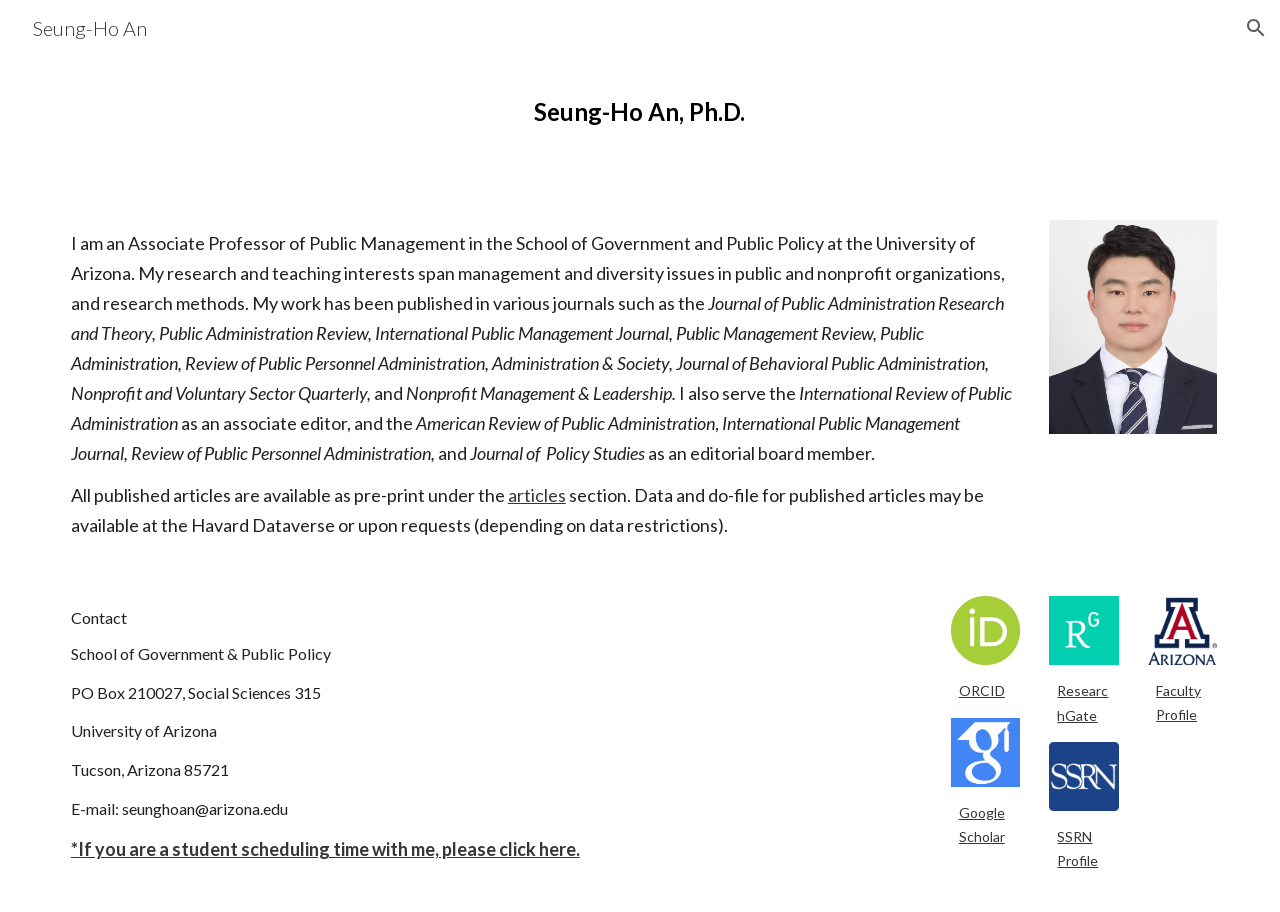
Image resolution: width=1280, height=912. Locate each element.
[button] (1256, 28)
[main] (640, 112)
